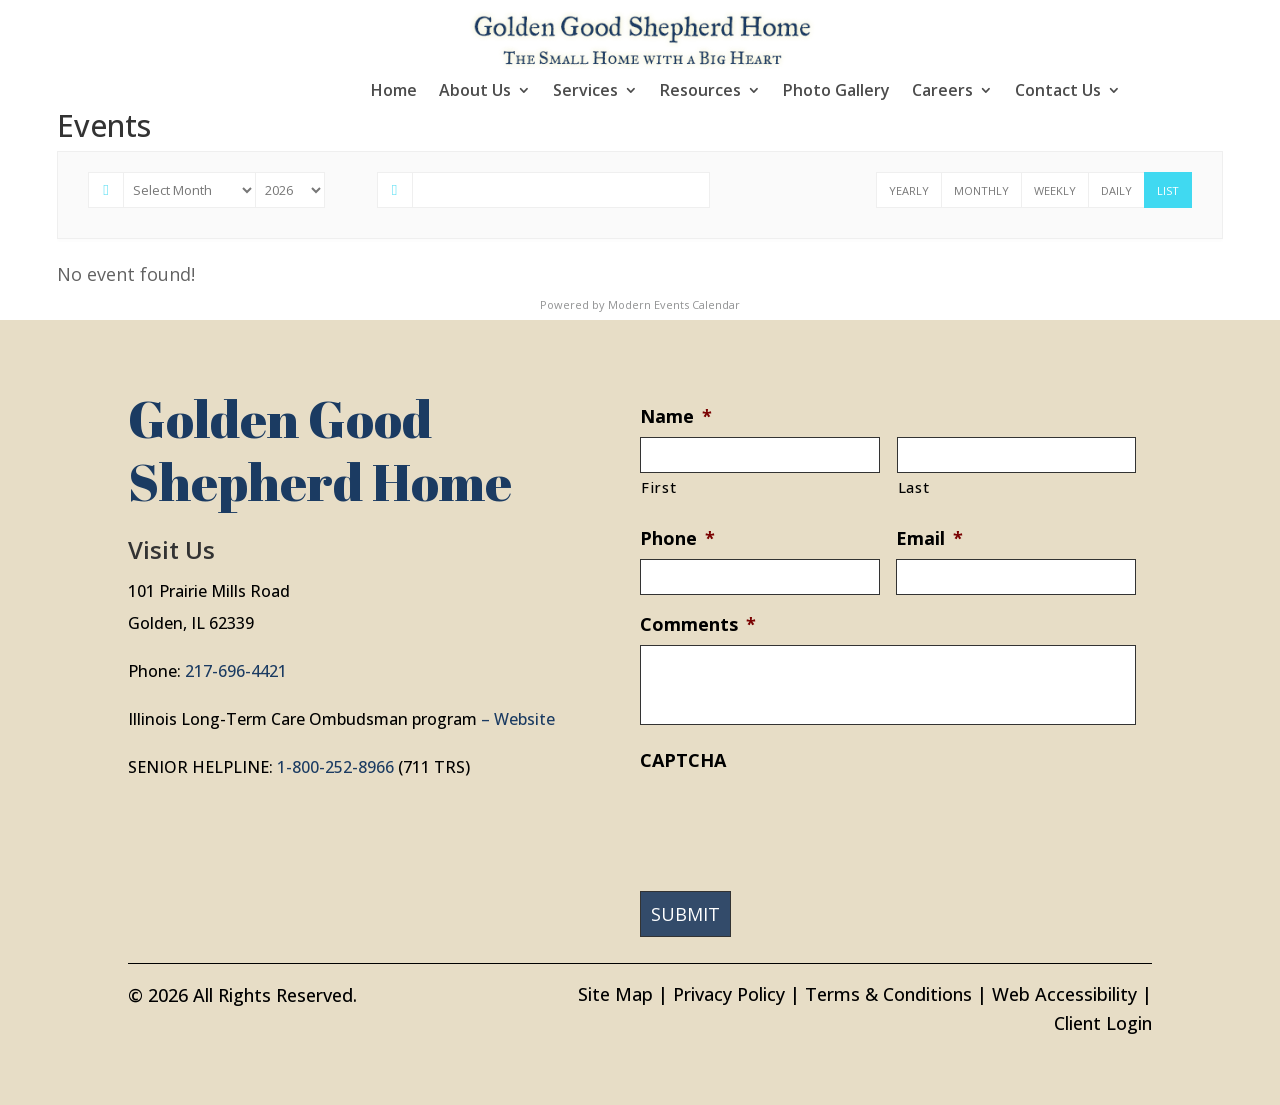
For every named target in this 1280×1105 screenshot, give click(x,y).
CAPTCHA (683, 760)
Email (929, 538)
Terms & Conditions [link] (888, 994)
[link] (643, 37)
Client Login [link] (1103, 1023)
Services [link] (585, 92)
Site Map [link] (615, 994)
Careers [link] (942, 92)
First (658, 487)
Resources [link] (700, 92)
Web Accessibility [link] (1064, 994)
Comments (698, 624)
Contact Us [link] (1058, 92)
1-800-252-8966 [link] (335, 767)
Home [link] (394, 92)
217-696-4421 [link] (236, 671)
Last (914, 487)
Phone (677, 538)
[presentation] (792, 820)
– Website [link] (518, 719)
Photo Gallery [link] (836, 92)
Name (676, 416)
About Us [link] (475, 92)
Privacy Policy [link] (729, 994)
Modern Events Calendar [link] (674, 304)
